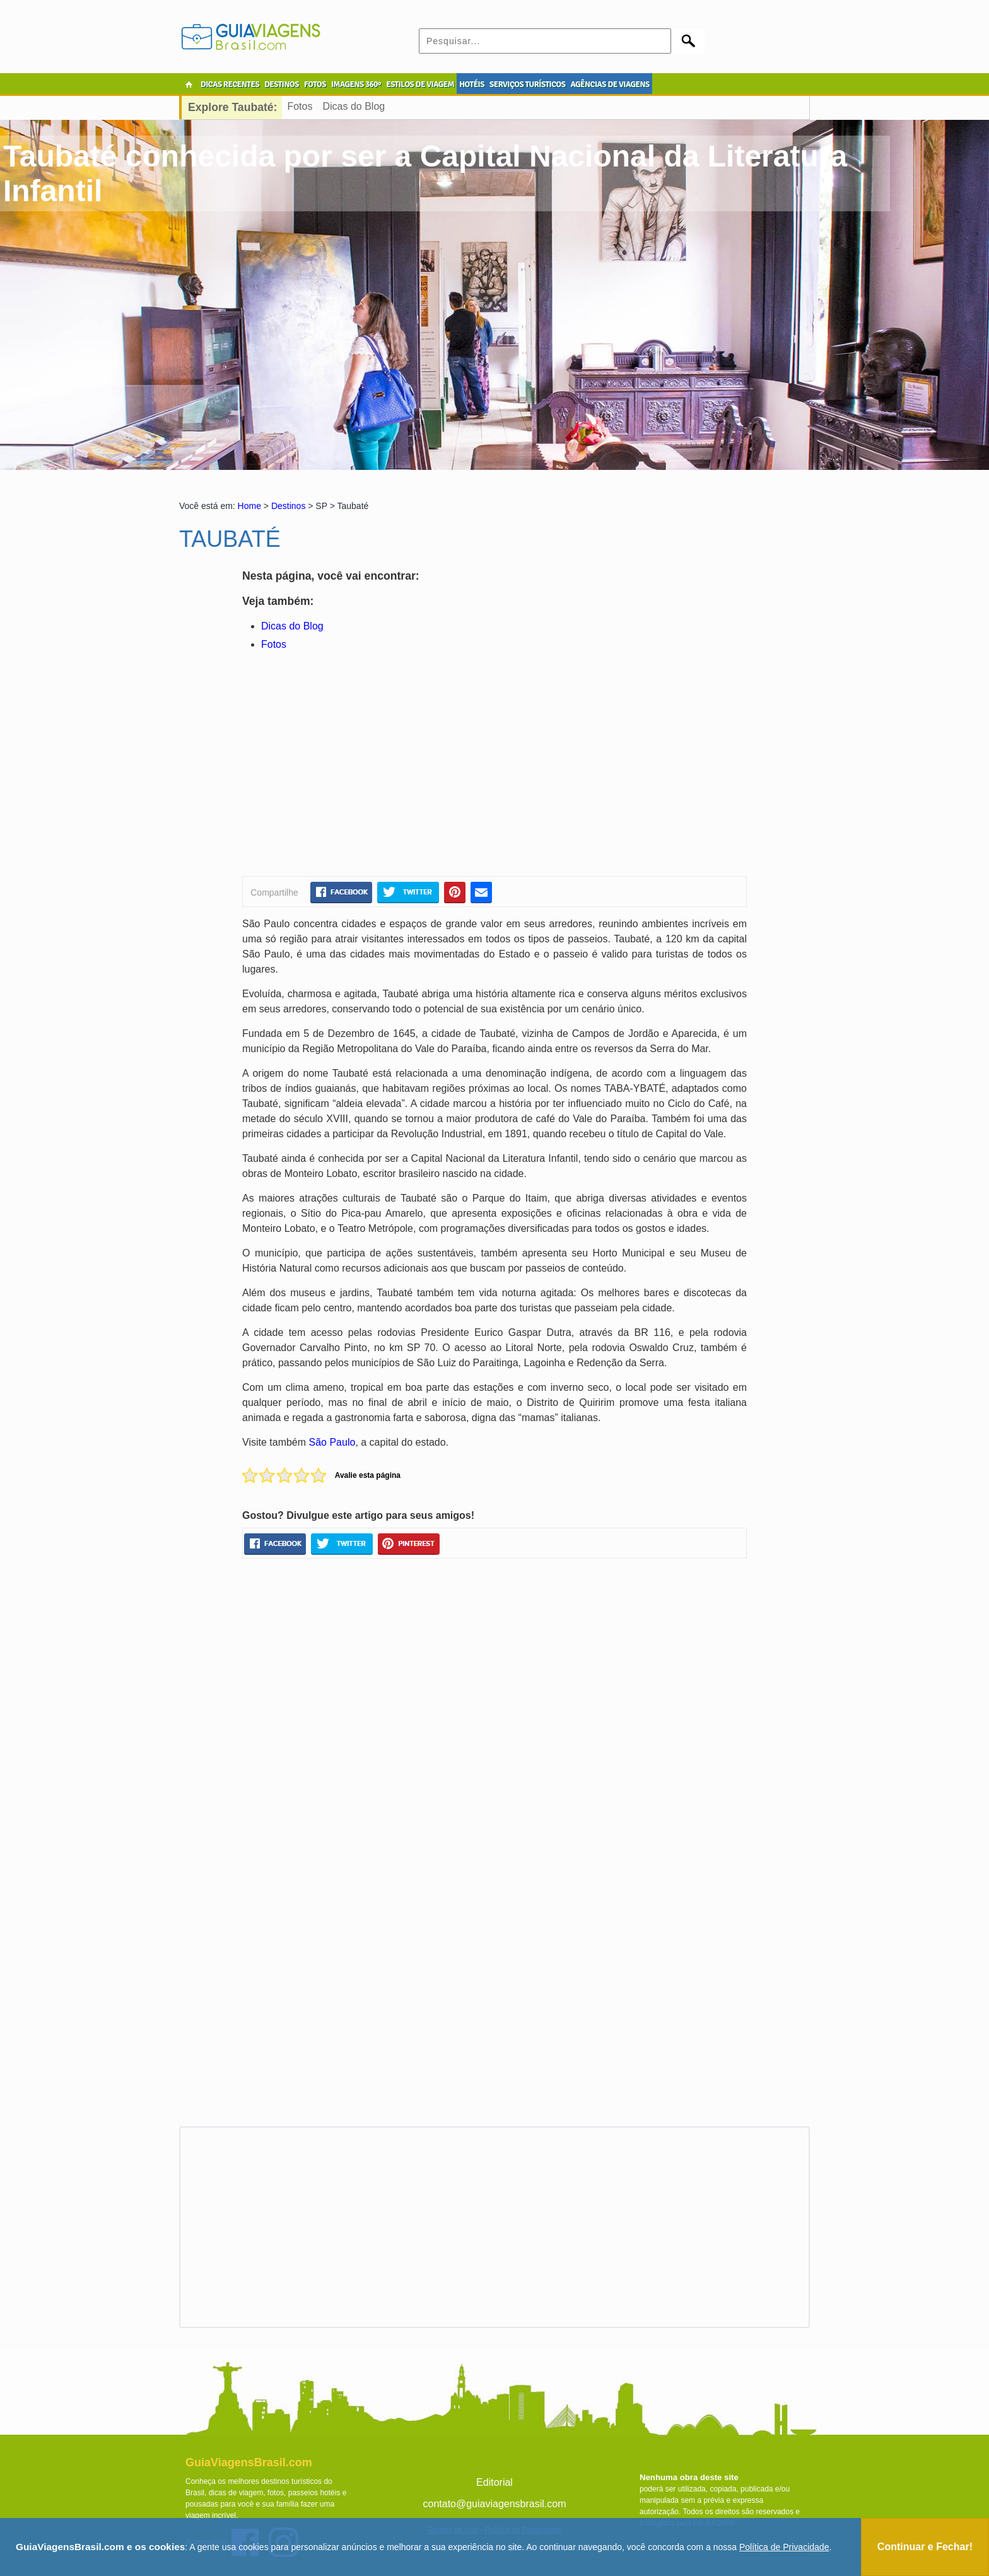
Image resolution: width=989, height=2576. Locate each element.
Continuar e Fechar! (925, 2546)
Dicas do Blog (353, 106)
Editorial (494, 2482)
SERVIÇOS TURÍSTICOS (527, 84)
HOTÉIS (471, 84)
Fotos (299, 106)
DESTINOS (281, 84)
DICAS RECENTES (230, 84)
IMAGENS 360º (356, 84)
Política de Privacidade (784, 2547)
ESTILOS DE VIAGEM (420, 84)
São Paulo (332, 1442)
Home (249, 506)
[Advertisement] (364, 765)
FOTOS (315, 84)
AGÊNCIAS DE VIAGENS (609, 84)
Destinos (288, 506)
